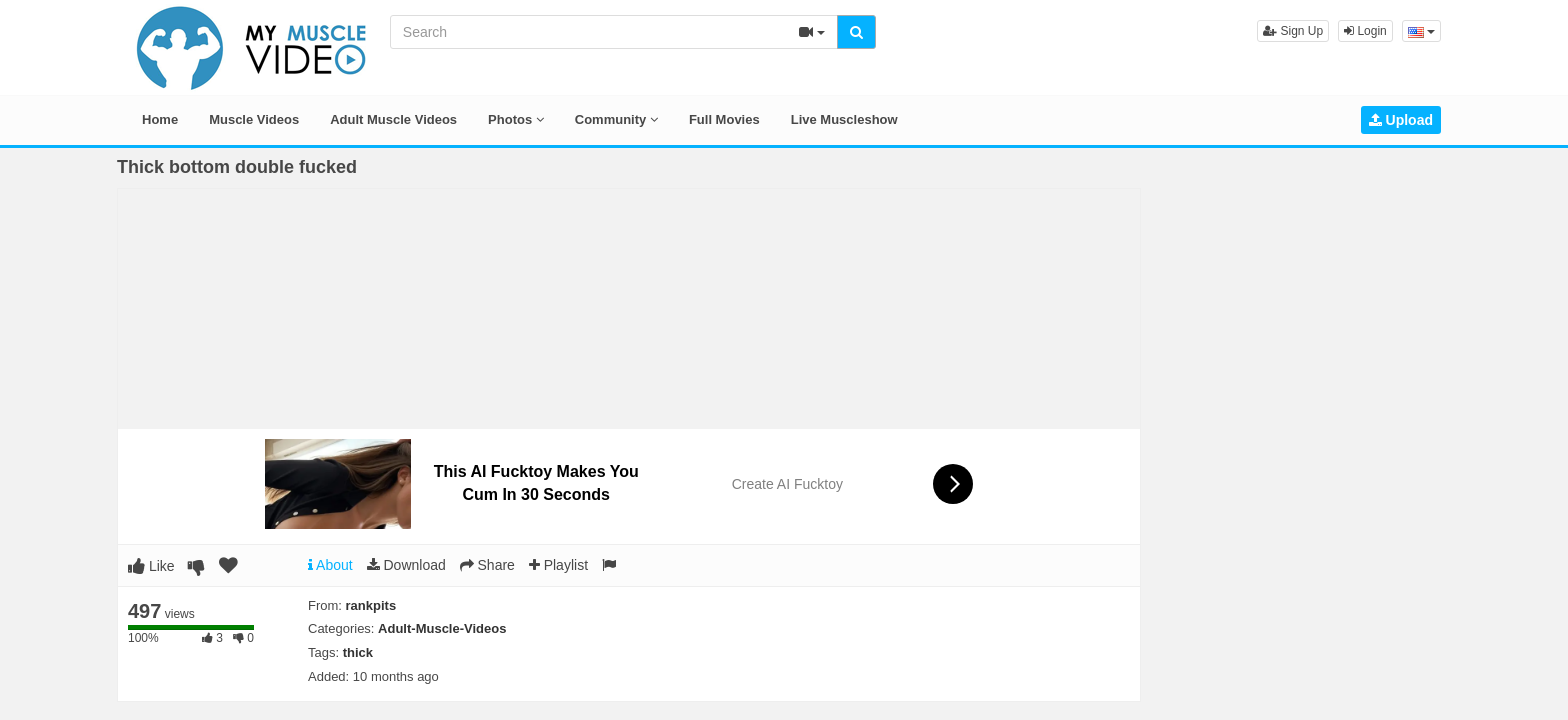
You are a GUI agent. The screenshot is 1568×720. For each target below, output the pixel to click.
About (330, 565)
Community (616, 119)
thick (358, 652)
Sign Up (1293, 31)
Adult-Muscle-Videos (442, 628)
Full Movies (724, 119)
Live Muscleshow (844, 119)
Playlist (558, 565)
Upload (1401, 120)
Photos (516, 119)
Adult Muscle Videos (393, 119)
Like (151, 566)
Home (160, 119)
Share (487, 565)
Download (406, 565)
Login (1365, 31)
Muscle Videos (254, 119)
